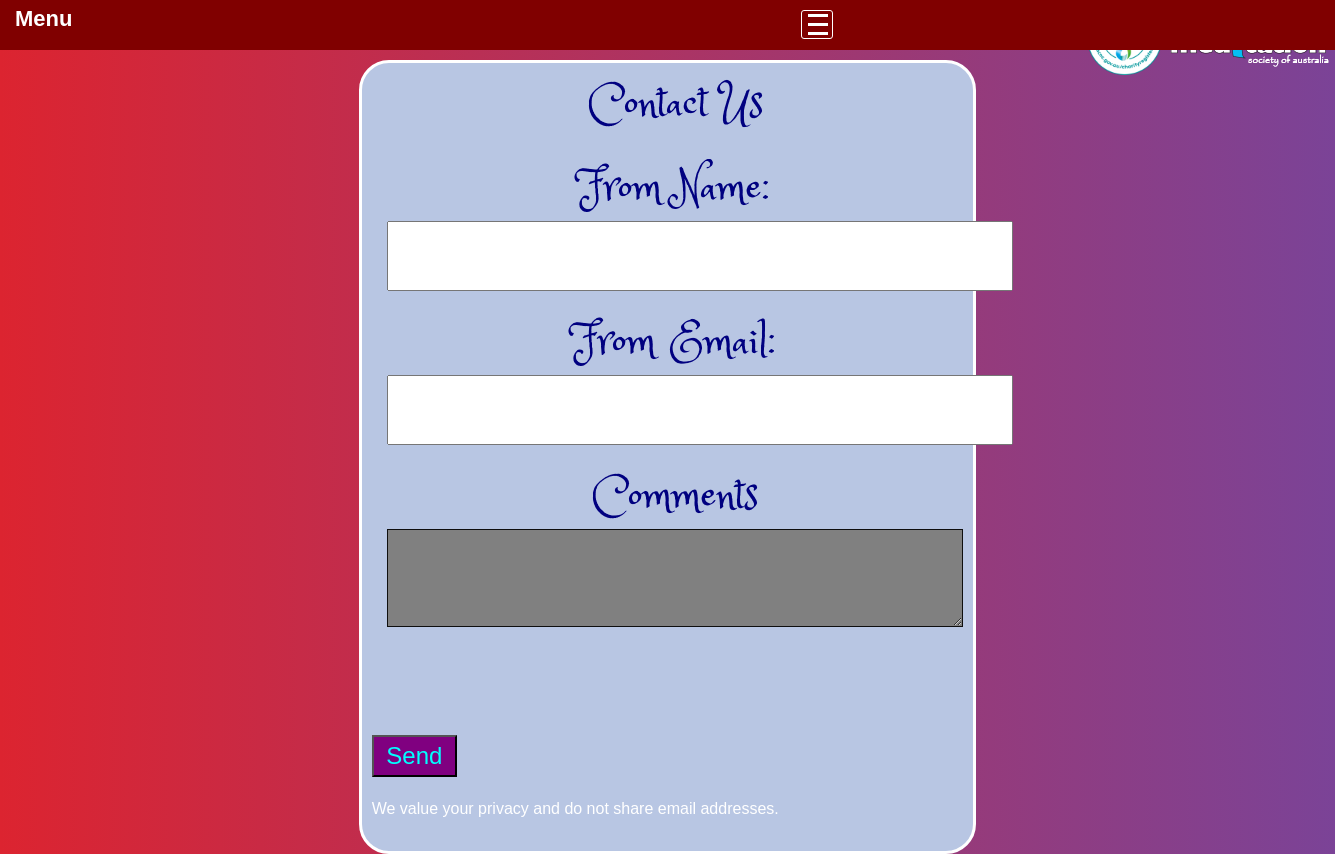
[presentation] (524, 696)
